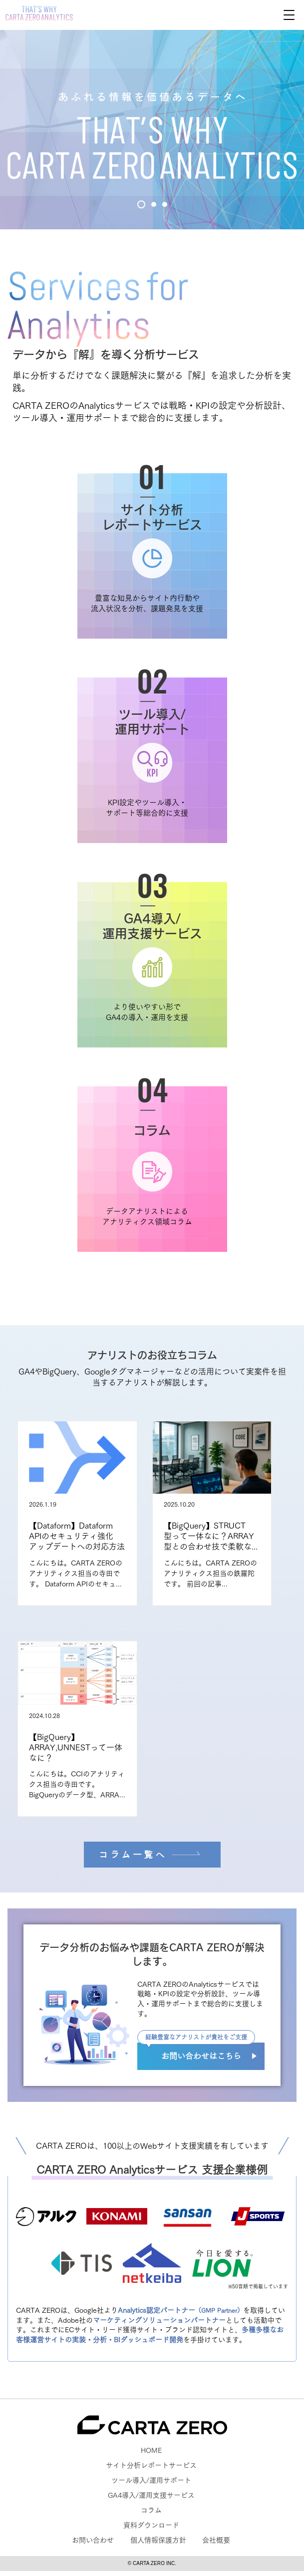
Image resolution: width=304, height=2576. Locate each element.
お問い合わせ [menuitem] (93, 2540)
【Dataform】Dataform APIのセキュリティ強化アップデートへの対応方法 (77, 1536)
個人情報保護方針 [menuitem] (158, 2540)
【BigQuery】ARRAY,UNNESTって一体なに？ (75, 1747)
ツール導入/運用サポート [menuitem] (151, 2480)
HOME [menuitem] (151, 2450)
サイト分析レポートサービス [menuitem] (151, 2465)
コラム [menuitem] (151, 2510)
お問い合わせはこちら (201, 2056)
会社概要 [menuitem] (216, 2540)
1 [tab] (141, 204)
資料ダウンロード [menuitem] (151, 2525)
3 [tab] (164, 204)
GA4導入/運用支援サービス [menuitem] (151, 2495)
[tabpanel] (152, 129)
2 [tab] (153, 204)
